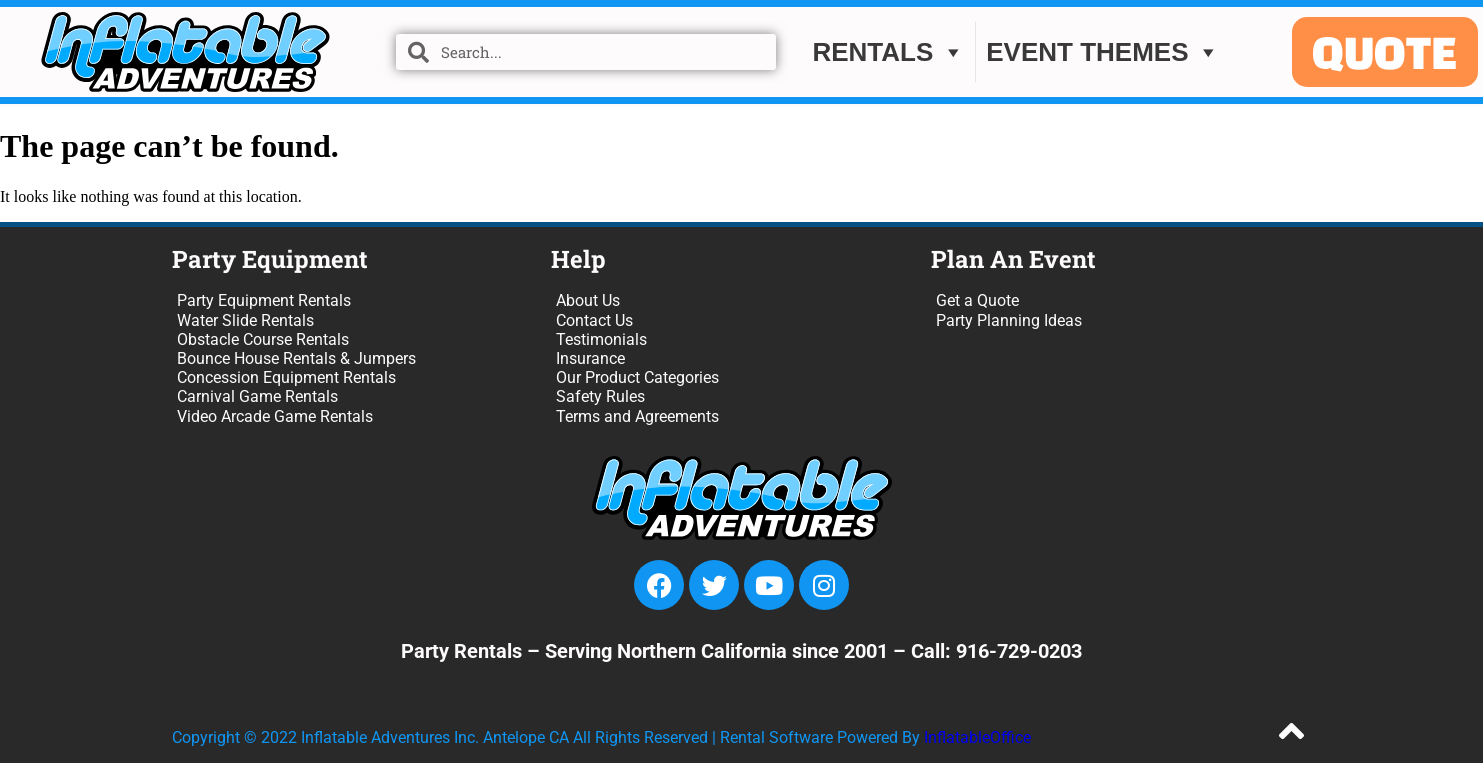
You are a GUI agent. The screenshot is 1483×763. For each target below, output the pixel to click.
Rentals (888, 53)
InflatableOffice (977, 737)
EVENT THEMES (1103, 53)
